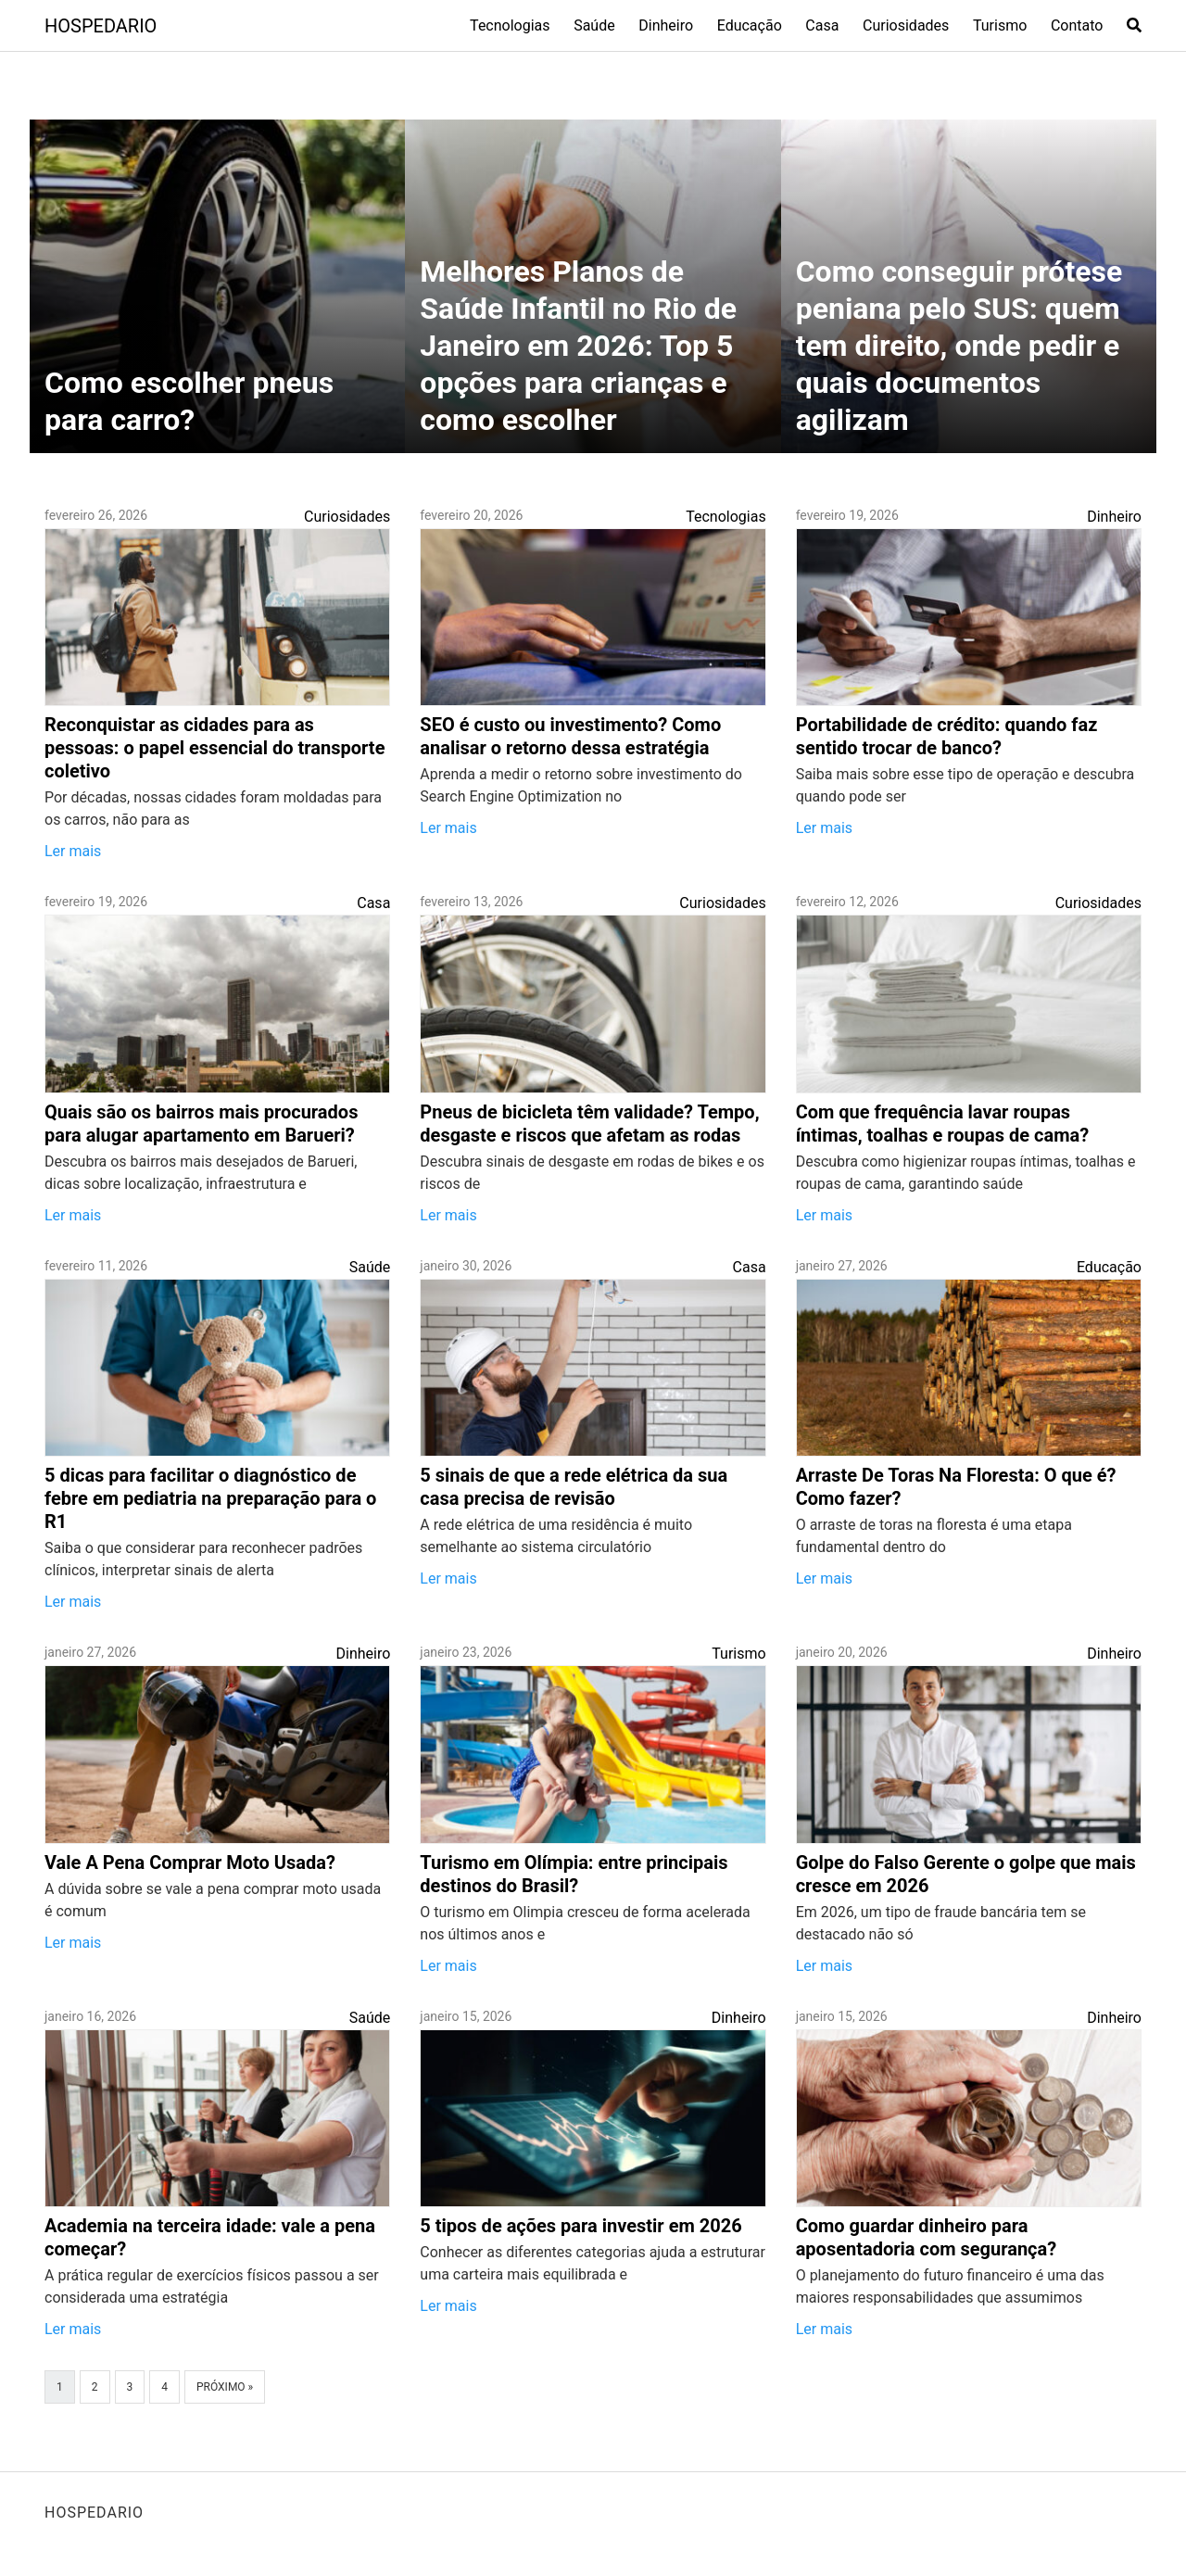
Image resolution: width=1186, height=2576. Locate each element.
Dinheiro (665, 25)
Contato (1077, 25)
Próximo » (224, 2386)
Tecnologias (509, 25)
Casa (822, 25)
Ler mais (72, 851)
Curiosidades (906, 25)
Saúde (594, 25)
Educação (749, 25)
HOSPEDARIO (100, 26)
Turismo (1000, 25)
